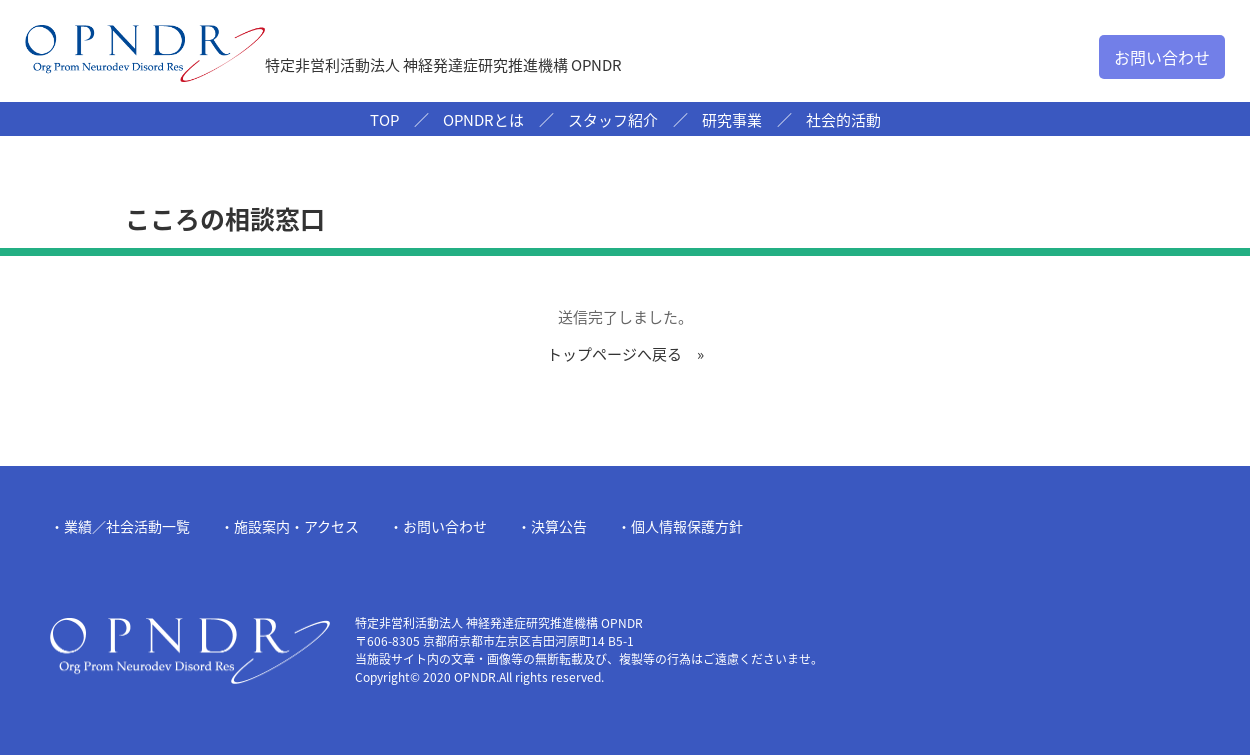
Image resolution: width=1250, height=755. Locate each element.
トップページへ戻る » (625, 354)
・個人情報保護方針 (680, 526)
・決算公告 (552, 526)
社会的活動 (843, 120)
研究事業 (732, 120)
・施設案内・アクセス (289, 526)
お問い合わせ (1162, 57)
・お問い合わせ (438, 526)
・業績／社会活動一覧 (120, 526)
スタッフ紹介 (613, 120)
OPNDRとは (483, 120)
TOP (384, 120)
